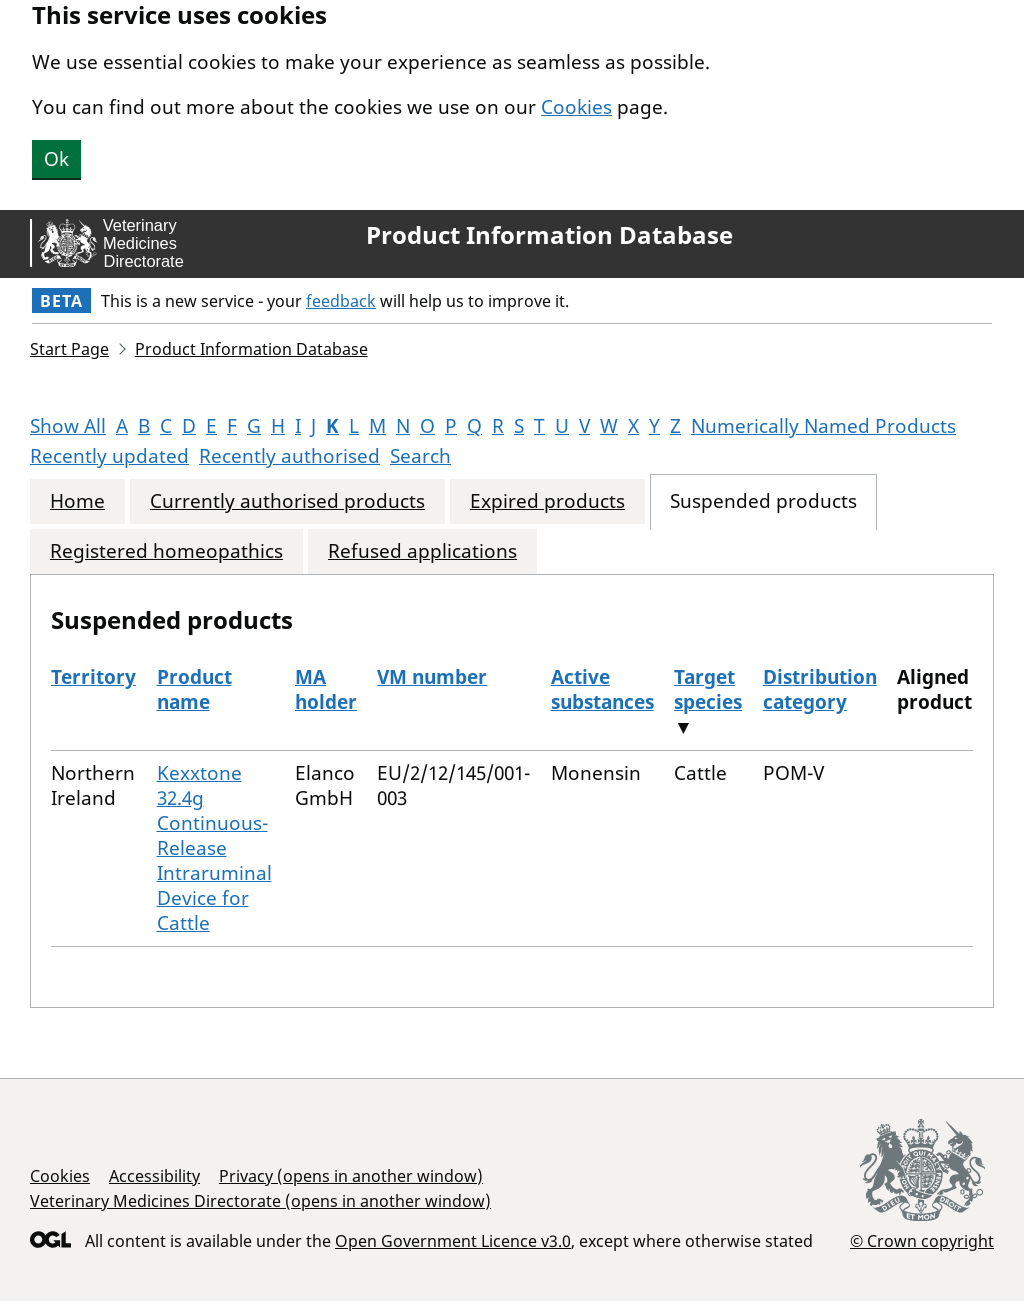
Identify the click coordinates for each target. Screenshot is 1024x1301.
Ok (56, 159)
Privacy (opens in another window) (351, 1176)
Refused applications (422, 551)
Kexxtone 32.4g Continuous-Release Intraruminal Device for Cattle (214, 848)
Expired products (547, 501)
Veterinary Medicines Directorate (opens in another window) (260, 1201)
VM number (432, 677)
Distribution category (820, 689)
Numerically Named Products (823, 426)
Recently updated (109, 456)
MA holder (326, 689)
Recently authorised (289, 456)
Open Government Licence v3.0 (453, 1241)
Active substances (602, 689)
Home (77, 501)
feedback (341, 301)
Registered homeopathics (166, 551)
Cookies (576, 107)
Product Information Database (549, 235)
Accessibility (154, 1176)
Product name (194, 689)
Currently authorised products (287, 501)
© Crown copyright (922, 1240)
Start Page (69, 349)
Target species (708, 689)
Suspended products (763, 501)
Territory (93, 677)
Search (420, 456)
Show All (68, 426)
